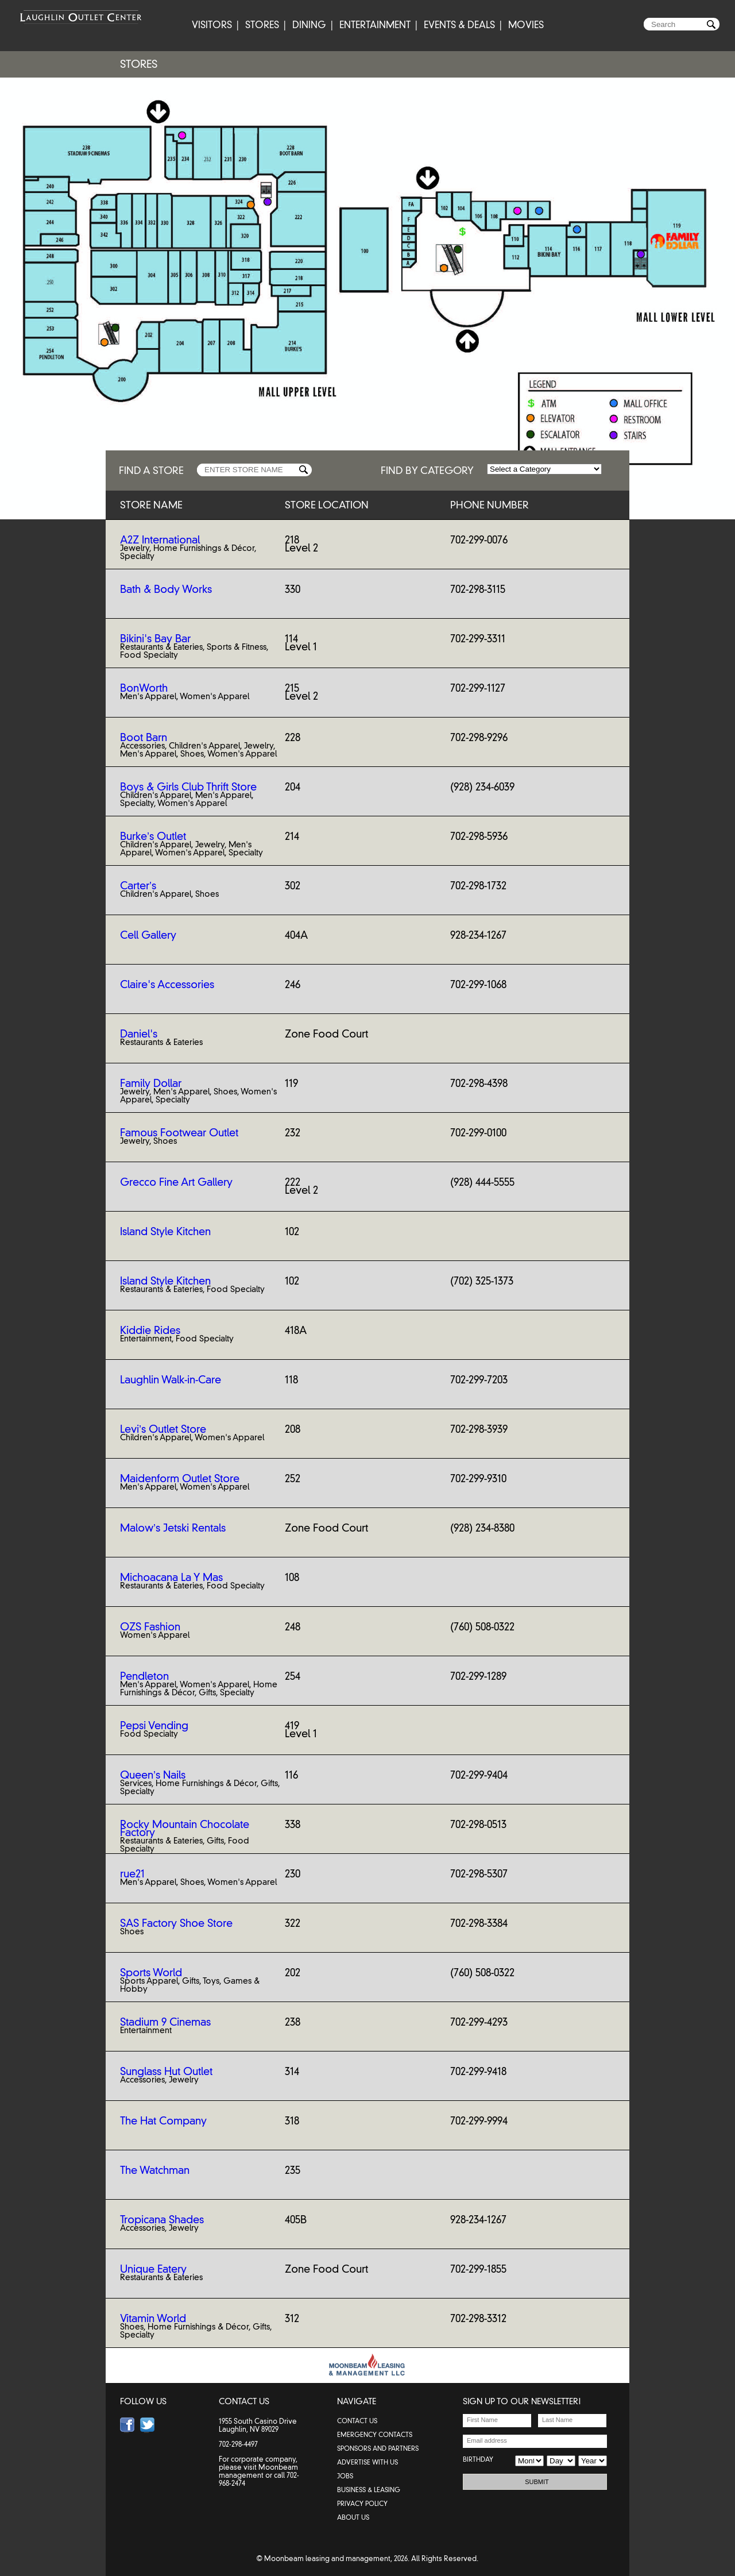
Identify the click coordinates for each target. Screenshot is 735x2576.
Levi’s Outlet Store (163, 1429)
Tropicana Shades (162, 2219)
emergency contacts (374, 2435)
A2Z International (160, 540)
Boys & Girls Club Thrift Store (188, 787)
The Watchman (154, 2170)
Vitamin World (153, 2318)
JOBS (345, 2476)
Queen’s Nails (152, 1775)
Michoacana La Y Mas (171, 1577)
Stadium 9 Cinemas (165, 2022)
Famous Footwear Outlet (179, 1133)
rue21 (132, 1874)
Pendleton (144, 1676)
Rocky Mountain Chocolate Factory (184, 1828)
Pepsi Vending (154, 1725)
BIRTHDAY (478, 2459)
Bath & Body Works (166, 589)
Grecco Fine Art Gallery (176, 1182)
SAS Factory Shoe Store (176, 1923)
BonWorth (144, 688)
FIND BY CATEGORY (427, 470)
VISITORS (212, 25)
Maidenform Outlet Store (179, 1478)
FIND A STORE (151, 470)
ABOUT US (353, 2517)
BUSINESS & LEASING (368, 2490)
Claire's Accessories (167, 984)
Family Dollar (150, 1083)
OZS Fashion (150, 1627)
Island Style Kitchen (165, 1231)
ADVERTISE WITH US (367, 2462)
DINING (309, 25)
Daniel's (138, 1034)
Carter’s (138, 886)
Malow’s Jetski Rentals (173, 1528)
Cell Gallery (148, 935)
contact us (357, 2421)
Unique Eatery (153, 2269)
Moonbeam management (258, 2471)
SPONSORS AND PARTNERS (378, 2448)
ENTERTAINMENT (375, 25)
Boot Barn (143, 737)
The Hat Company (163, 2121)
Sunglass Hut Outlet (166, 2071)
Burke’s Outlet (153, 836)
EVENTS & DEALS (459, 25)
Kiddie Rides (150, 1330)
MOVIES (526, 25)
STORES (262, 25)
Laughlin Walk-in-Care (170, 1380)
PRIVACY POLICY (362, 2504)
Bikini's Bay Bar (155, 639)
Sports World (151, 1972)
